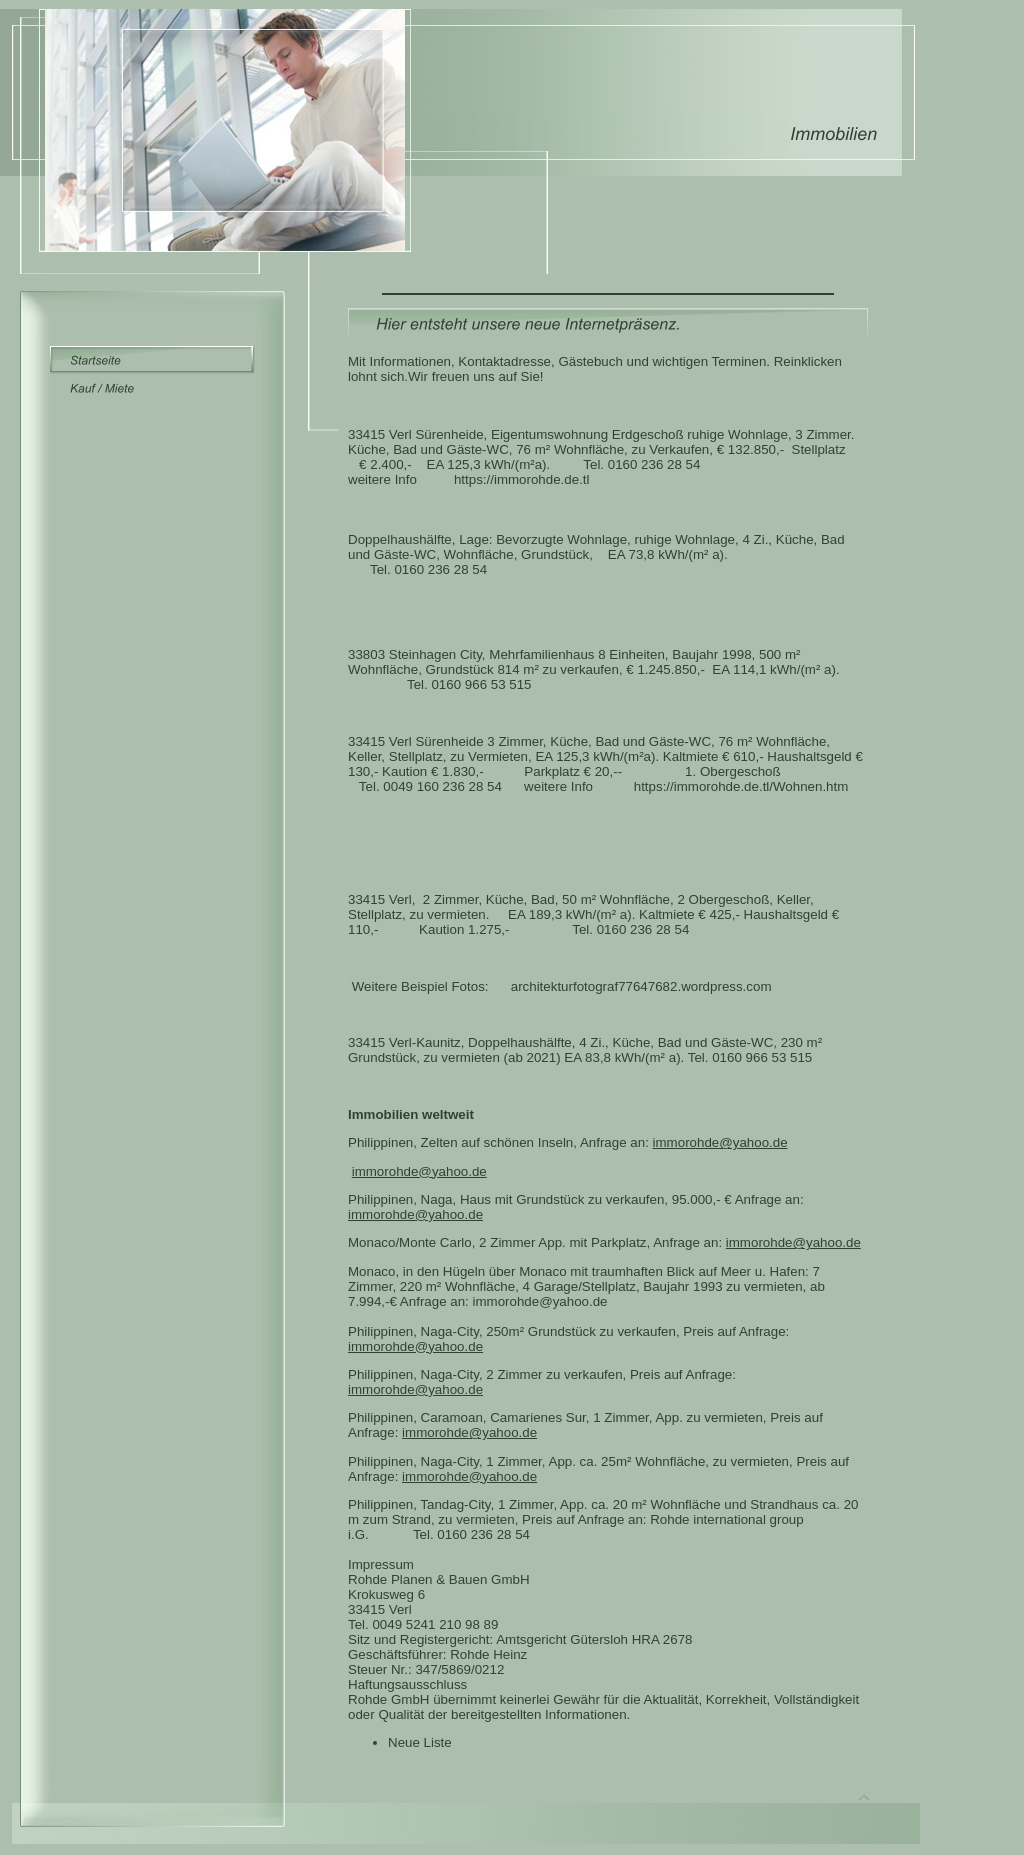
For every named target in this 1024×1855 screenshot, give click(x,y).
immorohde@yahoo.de (720, 1142)
